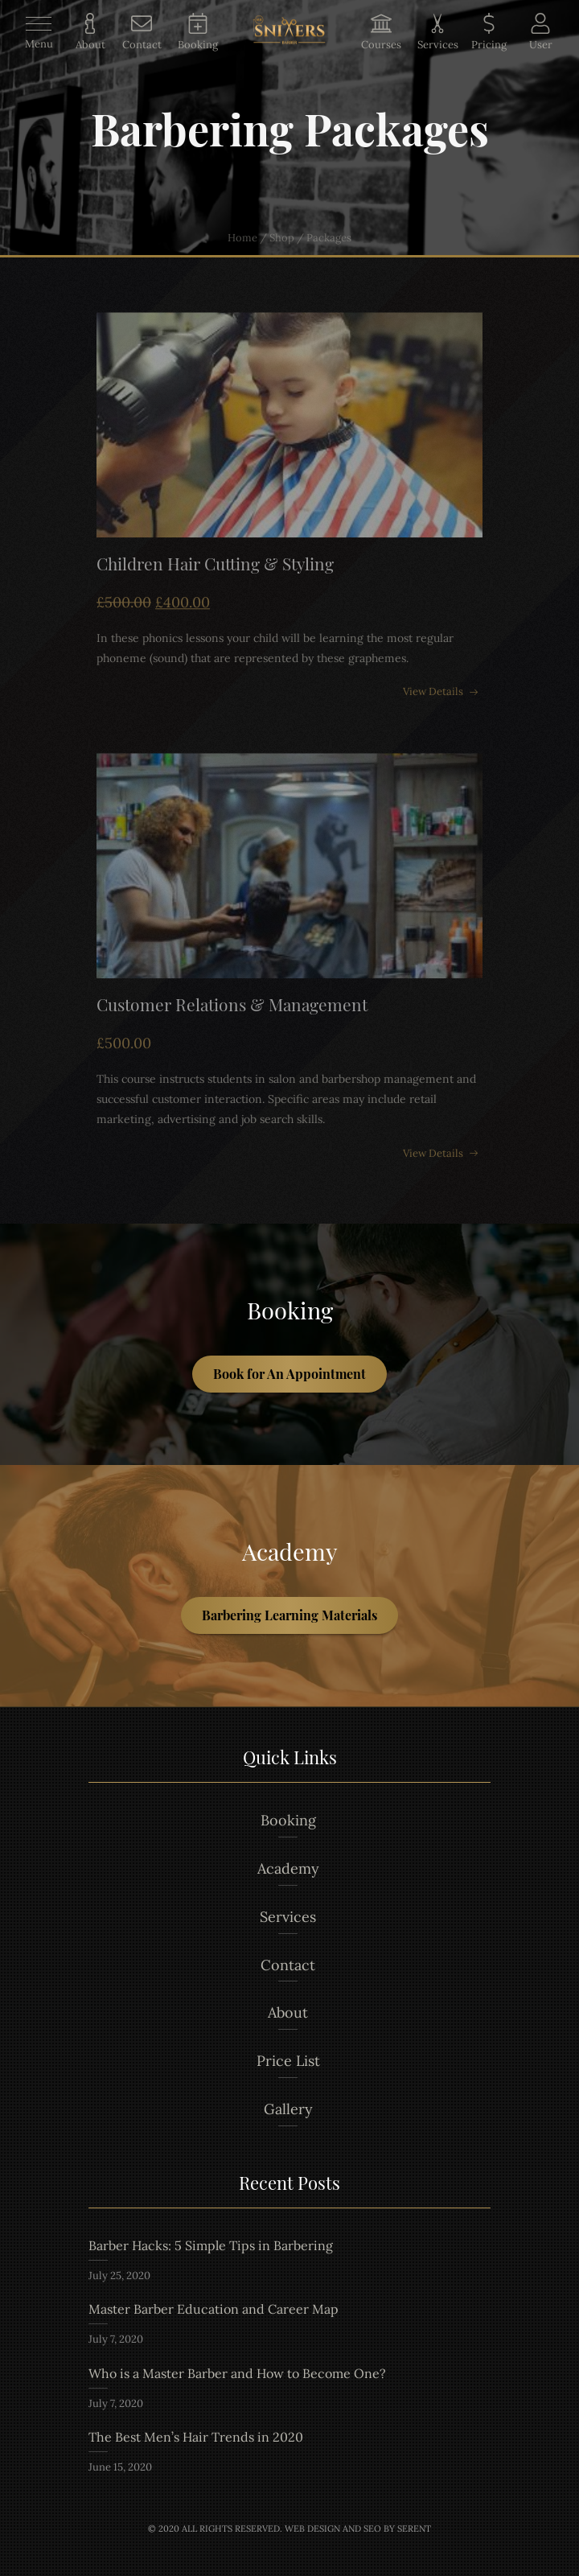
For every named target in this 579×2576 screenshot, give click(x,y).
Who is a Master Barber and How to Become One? (237, 2373)
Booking (288, 1820)
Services (288, 1916)
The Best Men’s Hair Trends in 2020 (195, 2437)
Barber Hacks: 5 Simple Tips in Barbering (210, 2245)
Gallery (288, 2109)
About (288, 2012)
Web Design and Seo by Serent (358, 2528)
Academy (288, 1868)
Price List (288, 2060)
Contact (288, 1965)
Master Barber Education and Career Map (213, 2309)
